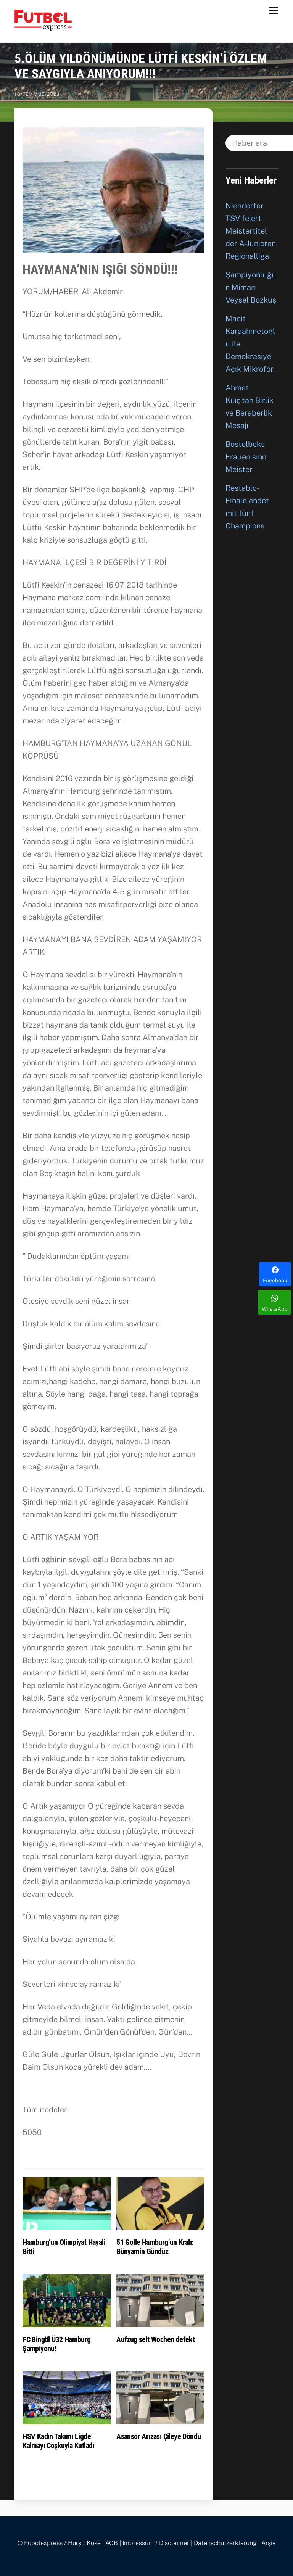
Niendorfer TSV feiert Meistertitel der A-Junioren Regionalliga (250, 231)
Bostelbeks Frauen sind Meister (246, 457)
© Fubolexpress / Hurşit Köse (59, 2543)
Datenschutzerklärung (225, 2543)
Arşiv (268, 2543)
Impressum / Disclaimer (155, 2543)
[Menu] (273, 10)
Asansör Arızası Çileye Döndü (158, 2436)
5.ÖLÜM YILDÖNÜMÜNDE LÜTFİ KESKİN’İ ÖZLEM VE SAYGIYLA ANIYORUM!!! (140, 66)
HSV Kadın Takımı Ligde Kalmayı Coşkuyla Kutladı (58, 2441)
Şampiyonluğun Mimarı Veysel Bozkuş (250, 287)
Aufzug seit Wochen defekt (155, 2339)
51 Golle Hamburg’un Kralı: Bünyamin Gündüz (154, 2247)
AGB (111, 2543)
